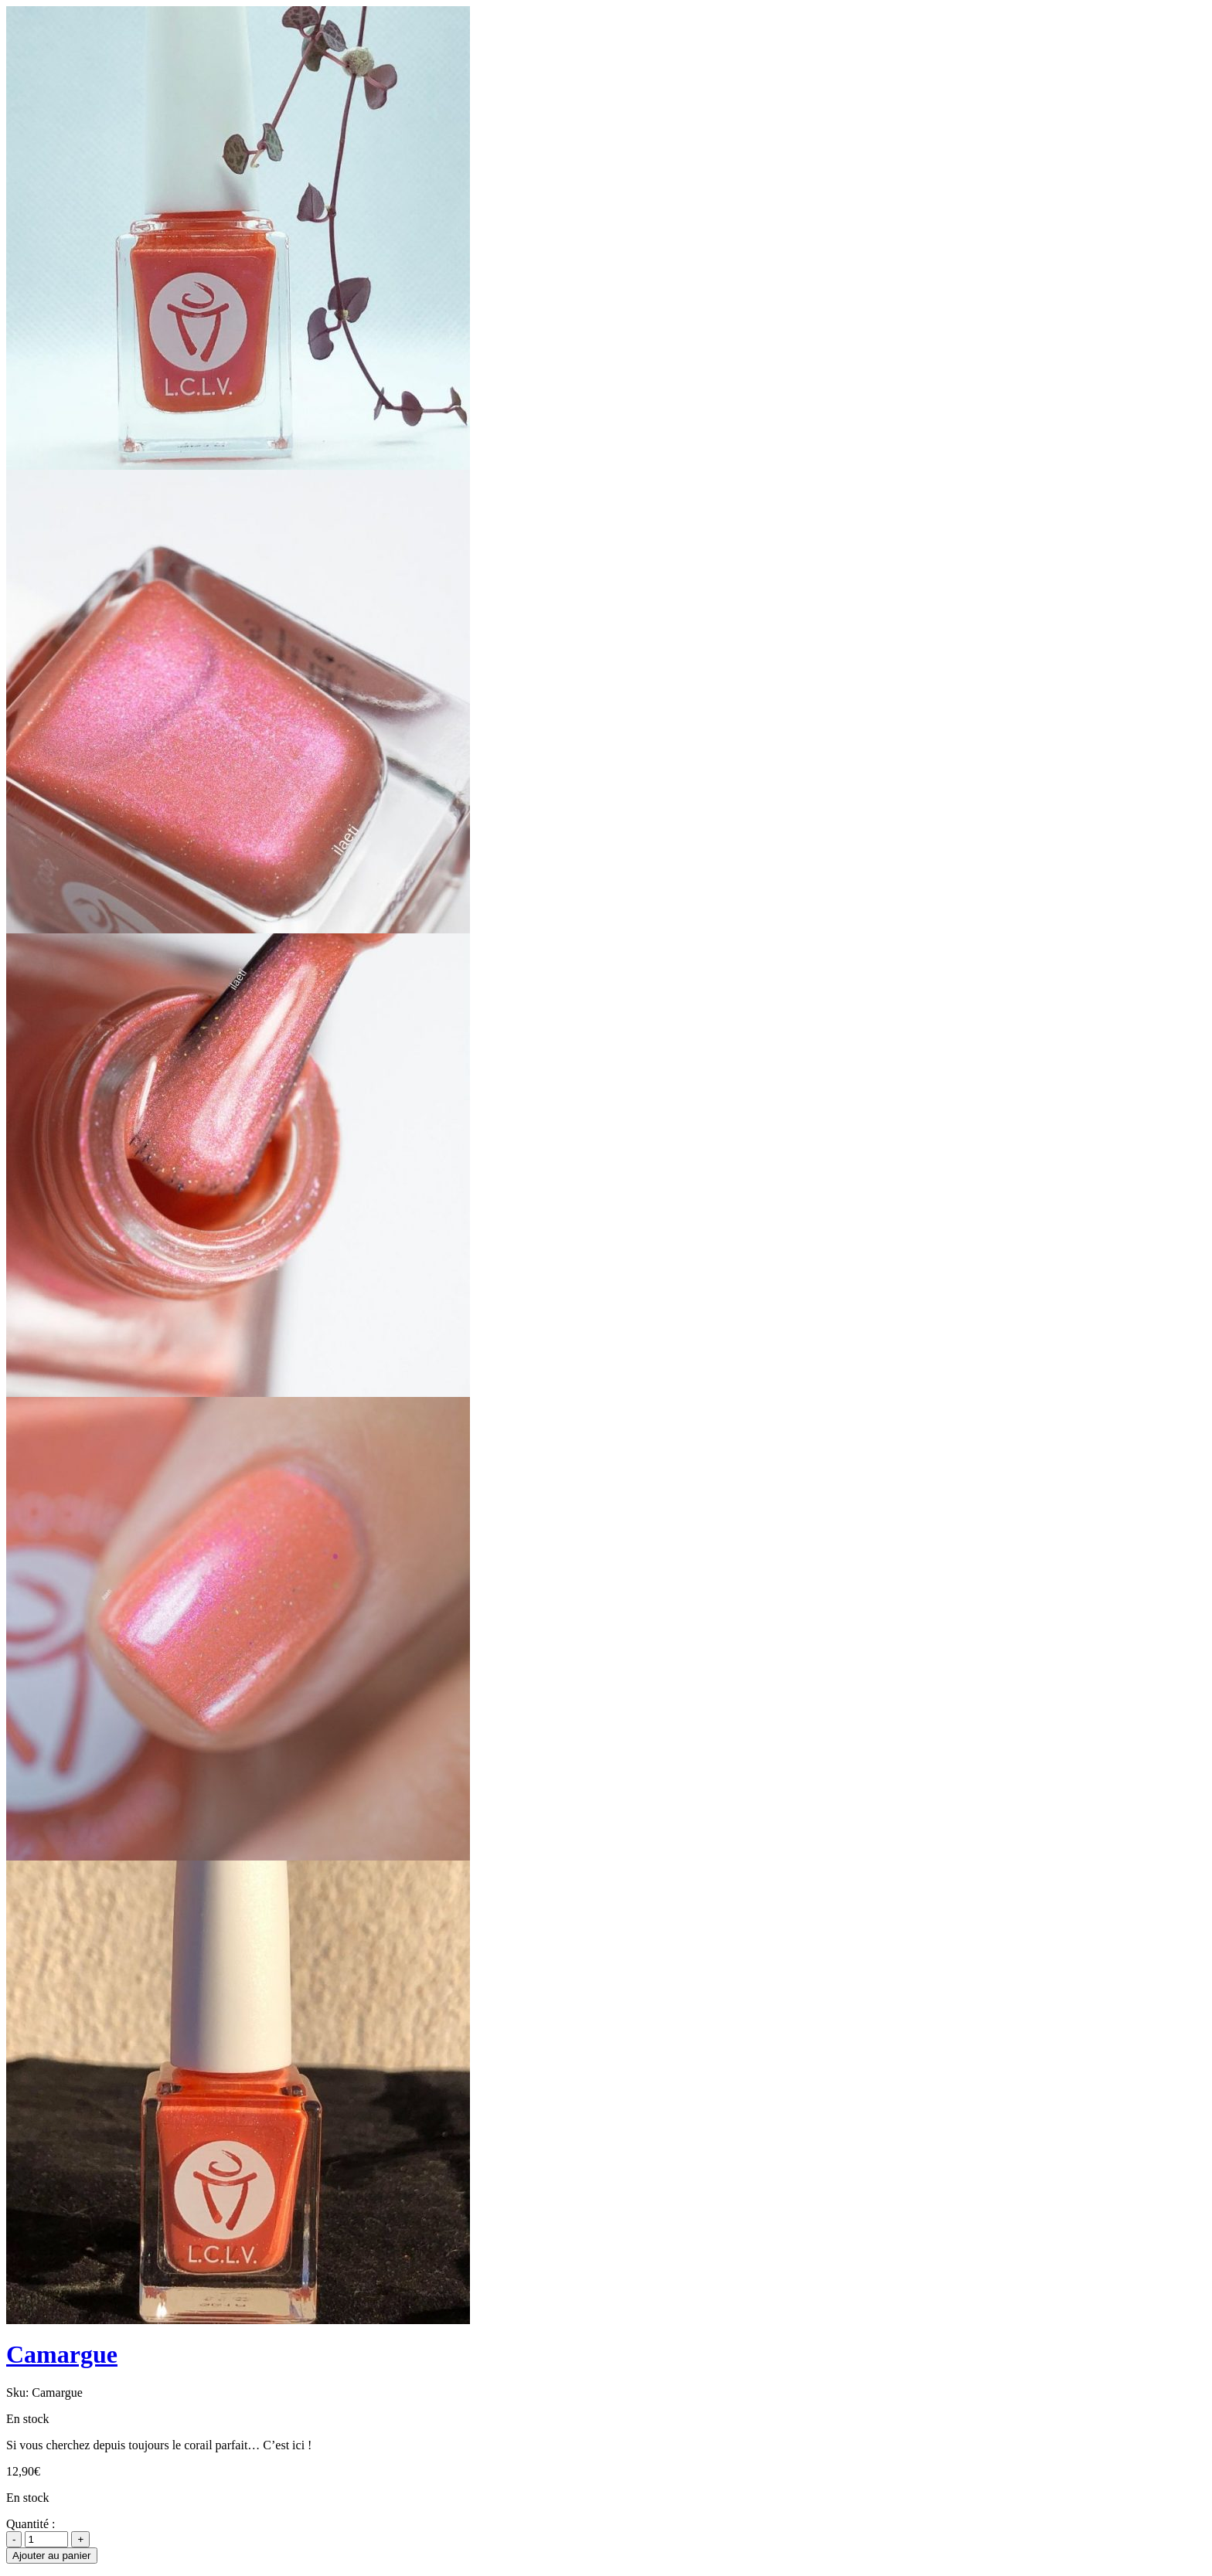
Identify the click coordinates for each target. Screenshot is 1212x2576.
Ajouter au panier (51, 2555)
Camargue (61, 2354)
